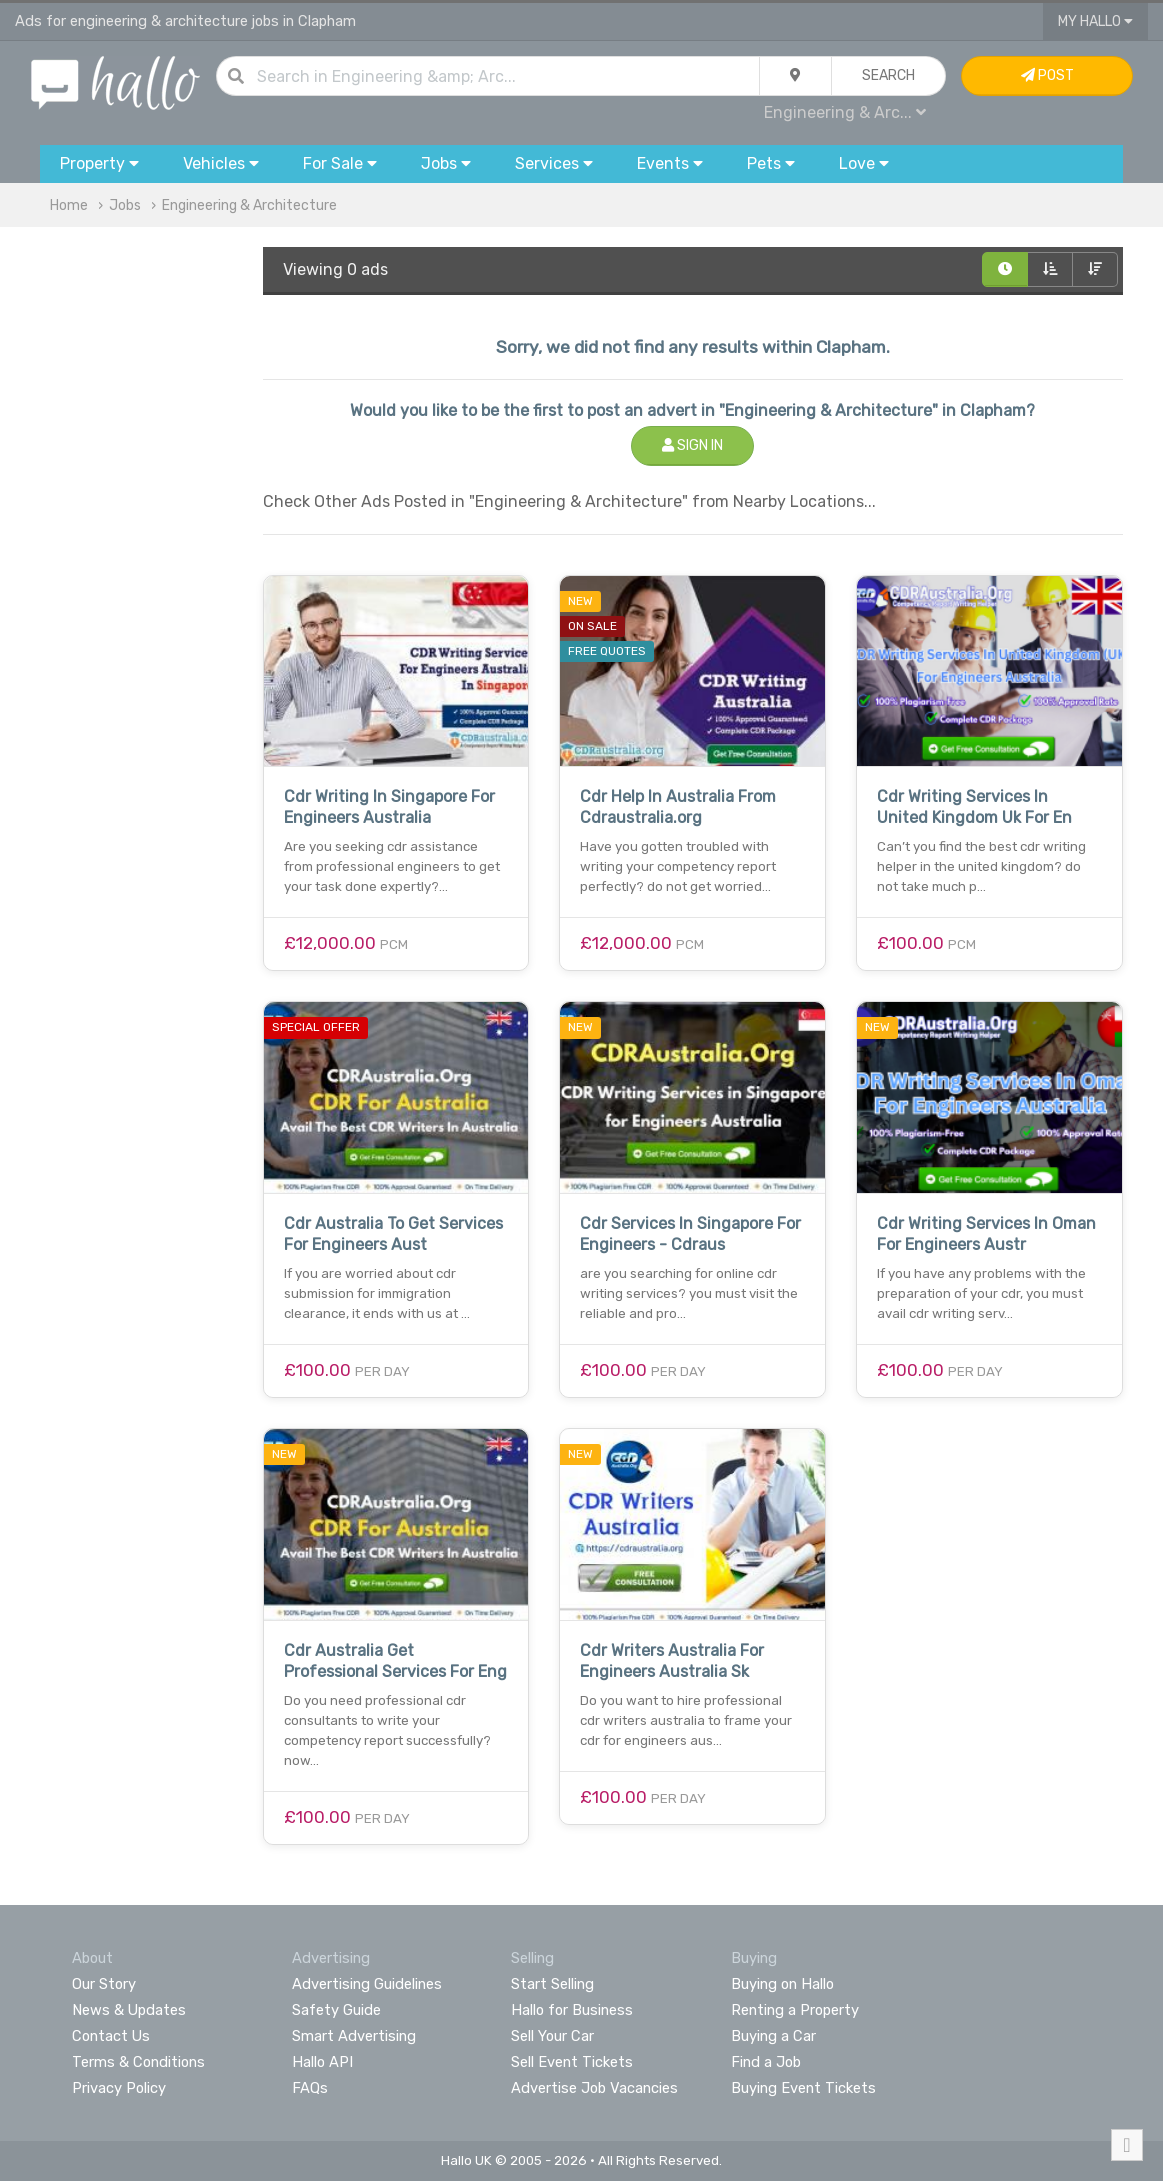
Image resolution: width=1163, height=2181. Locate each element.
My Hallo (1095, 21)
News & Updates (129, 2010)
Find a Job (766, 2062)
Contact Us (111, 2036)
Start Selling (552, 1984)
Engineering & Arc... (845, 112)
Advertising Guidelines (367, 1984)
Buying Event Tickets (803, 2088)
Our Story (104, 1984)
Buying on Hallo (782, 1984)
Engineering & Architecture (249, 205)
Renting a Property (795, 2010)
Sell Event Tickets (572, 2062)
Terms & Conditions (138, 2062)
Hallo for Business (572, 2010)
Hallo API (322, 2062)
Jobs (125, 205)
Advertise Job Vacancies (594, 2088)
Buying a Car (773, 2036)
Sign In (692, 445)
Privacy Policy (119, 2088)
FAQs (310, 2088)
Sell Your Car (552, 2036)
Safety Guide (336, 2010)
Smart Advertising (354, 2036)
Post (1047, 75)
